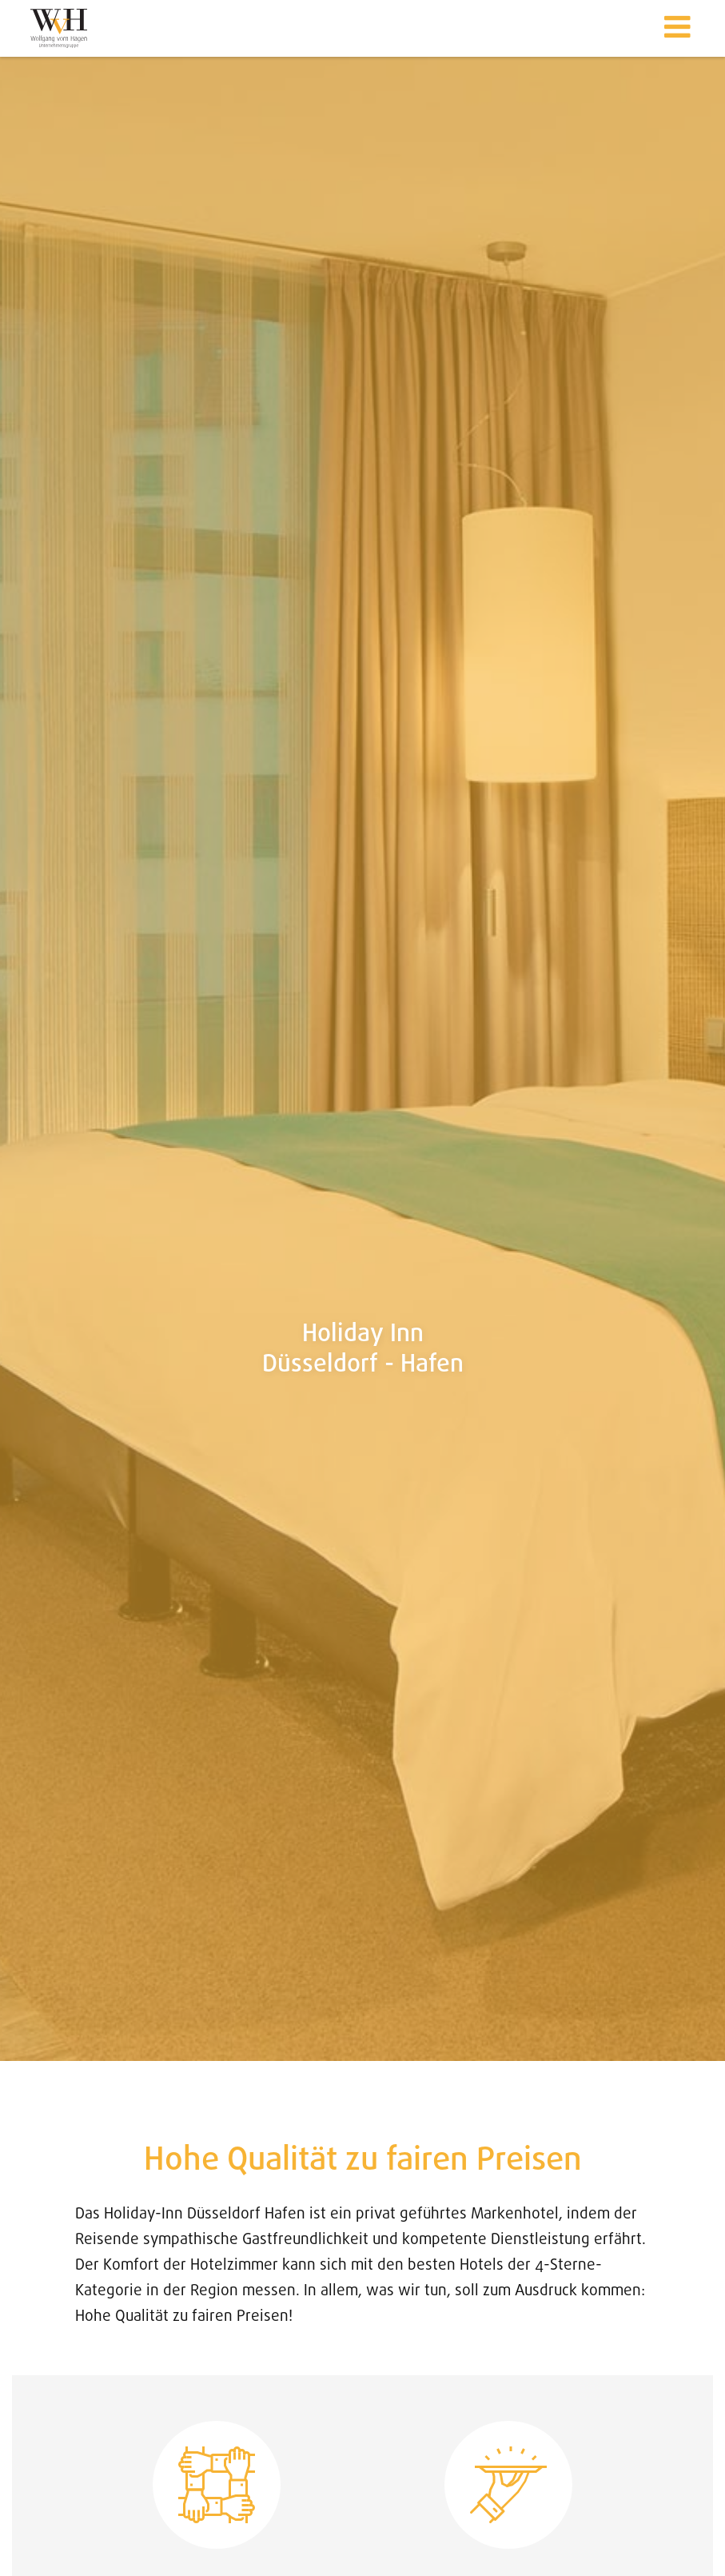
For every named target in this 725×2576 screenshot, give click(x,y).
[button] (677, 28)
